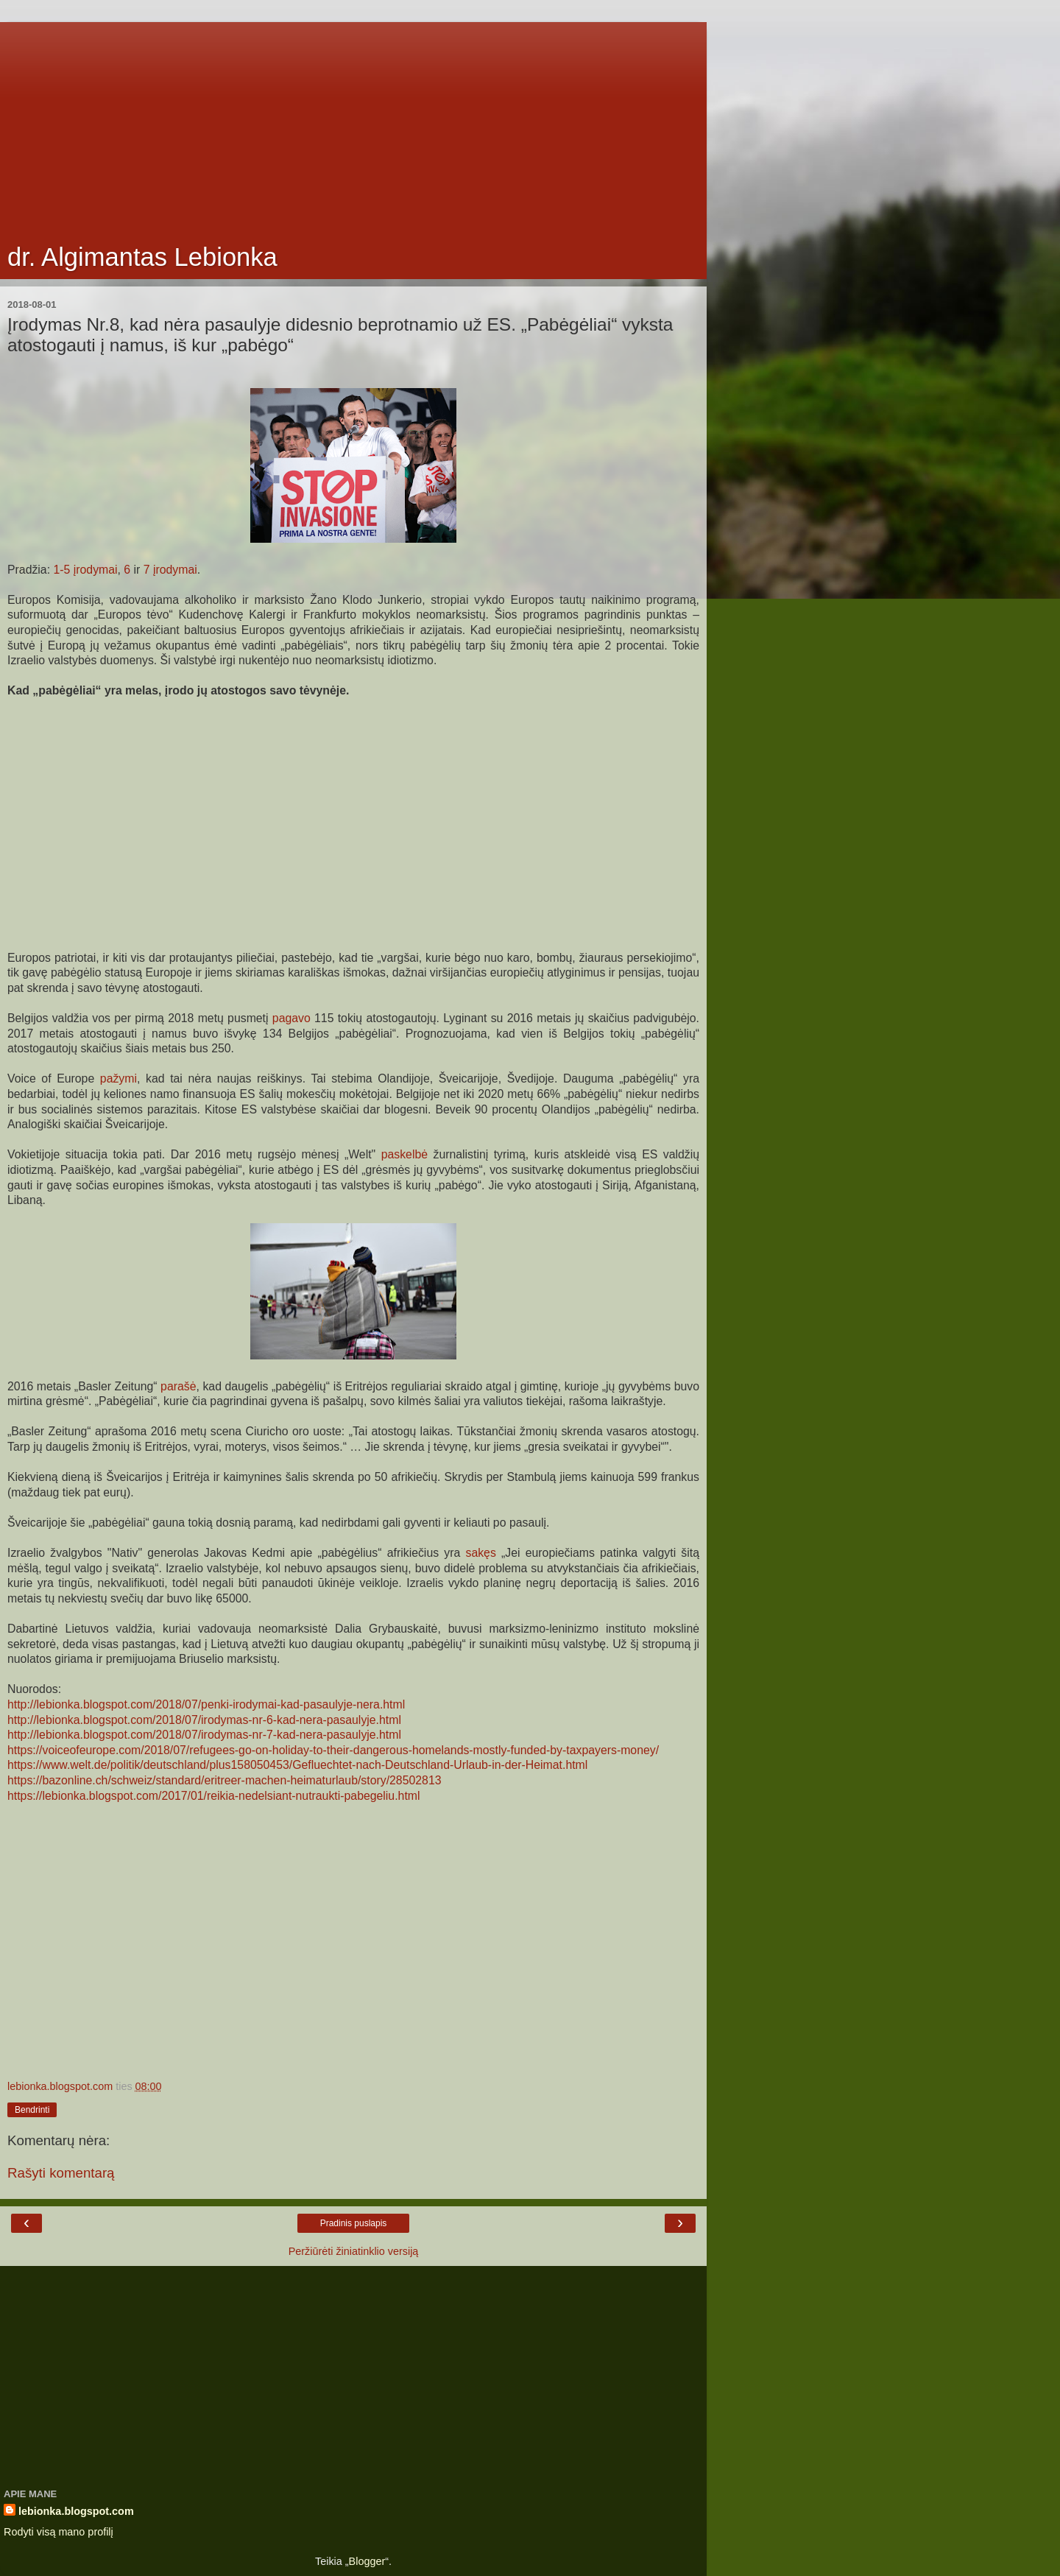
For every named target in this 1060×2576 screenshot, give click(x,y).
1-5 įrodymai (85, 569)
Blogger (367, 2561)
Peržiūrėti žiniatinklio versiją (354, 2251)
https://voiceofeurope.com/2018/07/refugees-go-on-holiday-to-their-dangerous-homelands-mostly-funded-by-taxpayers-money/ (333, 1750)
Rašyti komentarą (61, 2173)
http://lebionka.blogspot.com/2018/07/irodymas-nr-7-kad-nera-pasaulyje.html (204, 1734)
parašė (178, 1386)
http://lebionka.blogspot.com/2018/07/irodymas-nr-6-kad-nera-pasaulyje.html (204, 1720)
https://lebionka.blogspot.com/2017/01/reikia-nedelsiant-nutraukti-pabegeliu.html (213, 1796)
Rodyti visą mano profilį (58, 2532)
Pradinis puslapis (353, 2223)
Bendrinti (32, 2110)
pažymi (118, 1078)
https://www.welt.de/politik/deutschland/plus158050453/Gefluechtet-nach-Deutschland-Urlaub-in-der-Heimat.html (297, 1765)
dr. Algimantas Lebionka (142, 257)
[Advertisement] (353, 125)
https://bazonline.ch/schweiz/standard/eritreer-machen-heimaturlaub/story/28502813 (224, 1780)
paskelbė (404, 1154)
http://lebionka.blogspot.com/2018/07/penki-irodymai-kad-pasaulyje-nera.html (206, 1704)
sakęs (480, 1552)
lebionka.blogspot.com (76, 2511)
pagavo (291, 1018)
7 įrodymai (170, 569)
